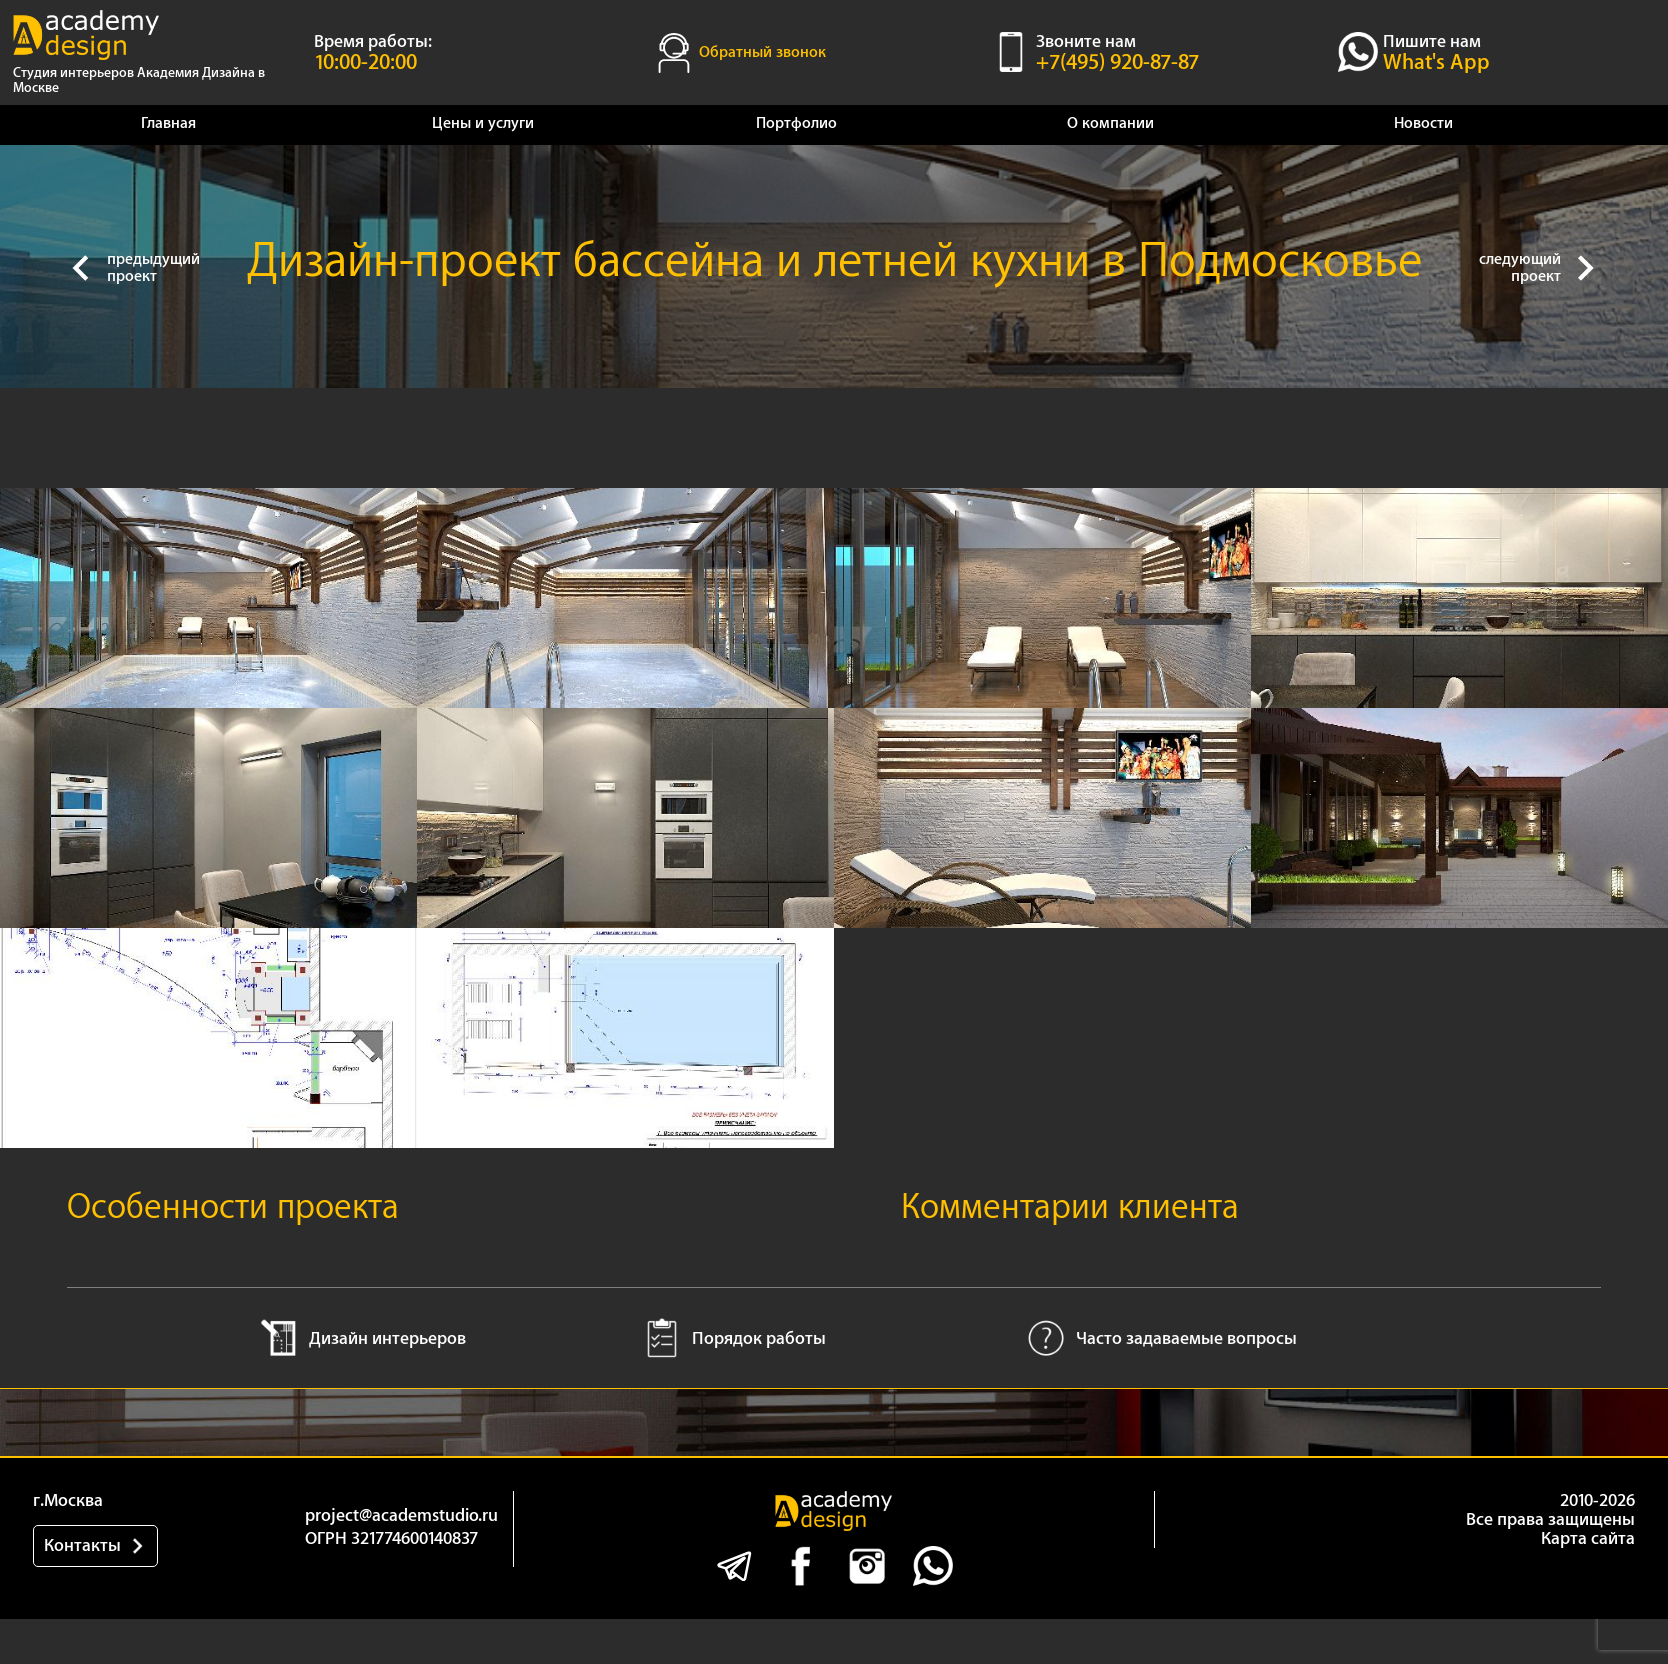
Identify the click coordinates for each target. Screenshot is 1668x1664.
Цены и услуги (483, 123)
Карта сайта (1588, 1538)
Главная (168, 123)
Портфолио (796, 123)
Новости (1423, 123)
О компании (1110, 123)
